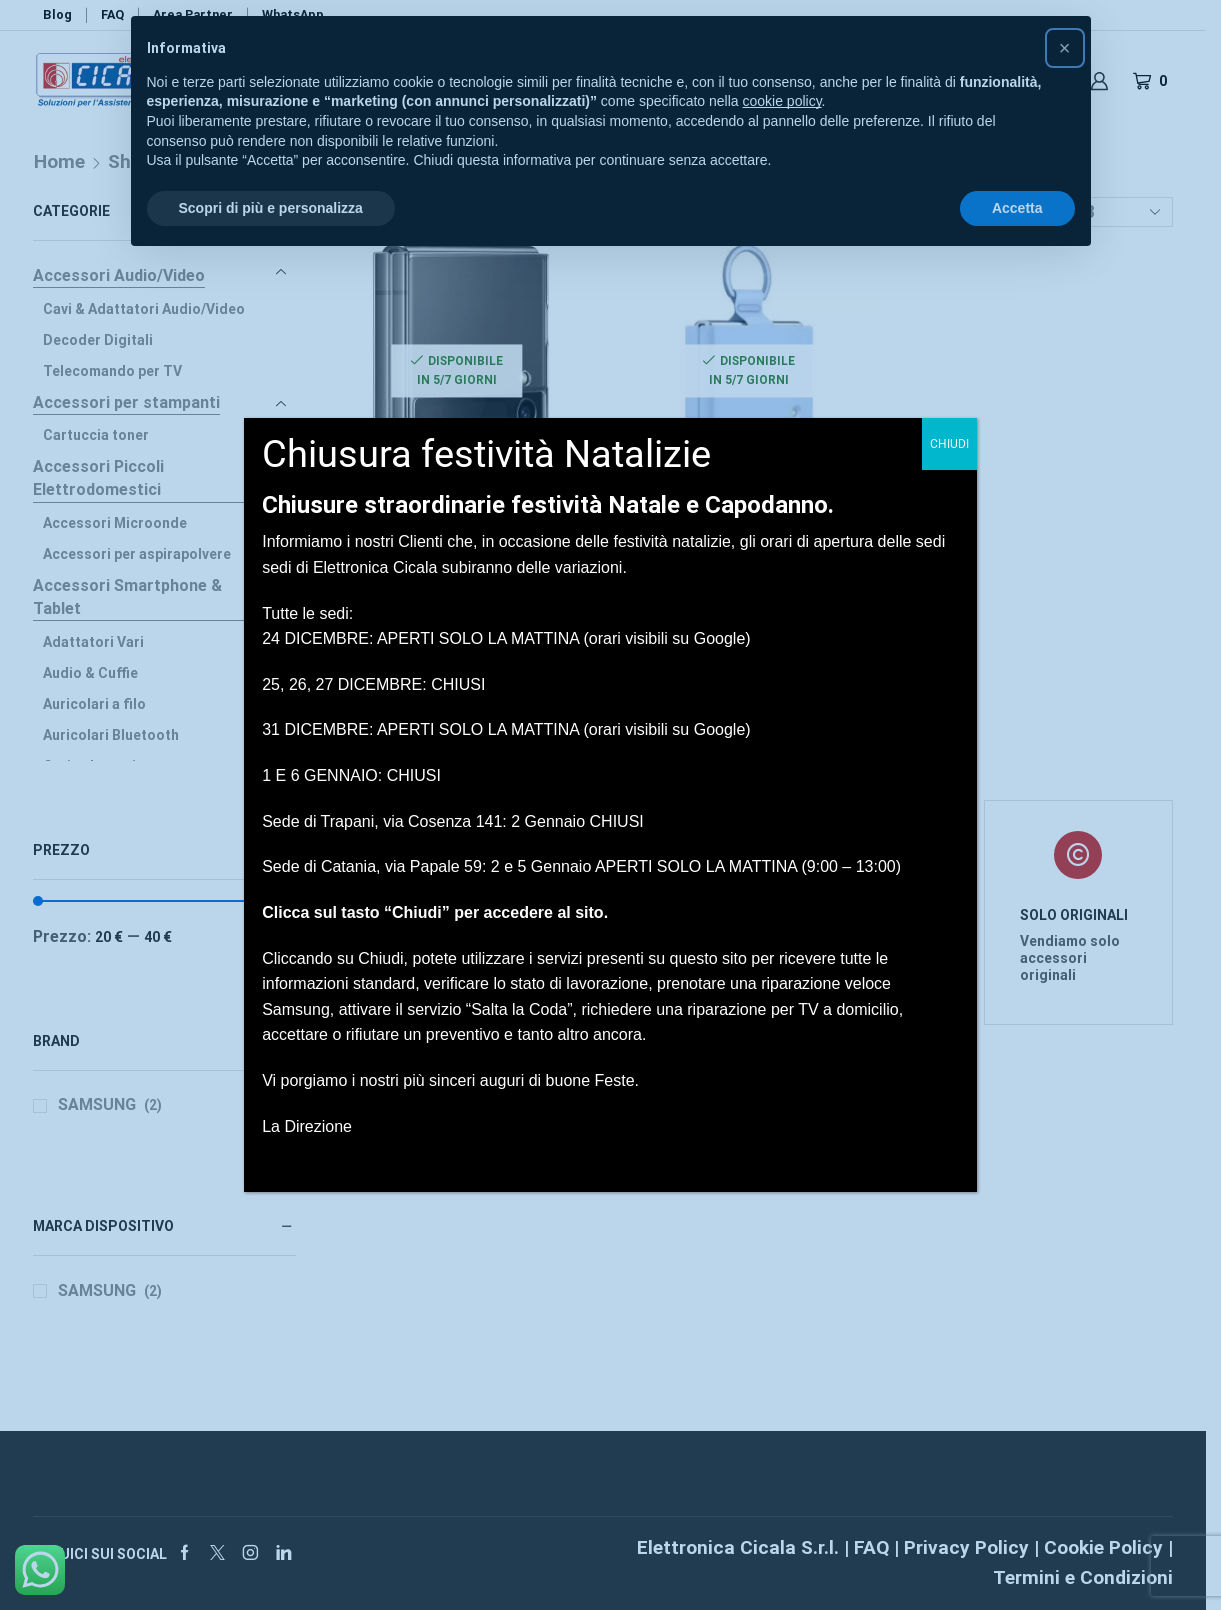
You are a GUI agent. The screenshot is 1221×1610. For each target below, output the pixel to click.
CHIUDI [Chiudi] (949, 444)
